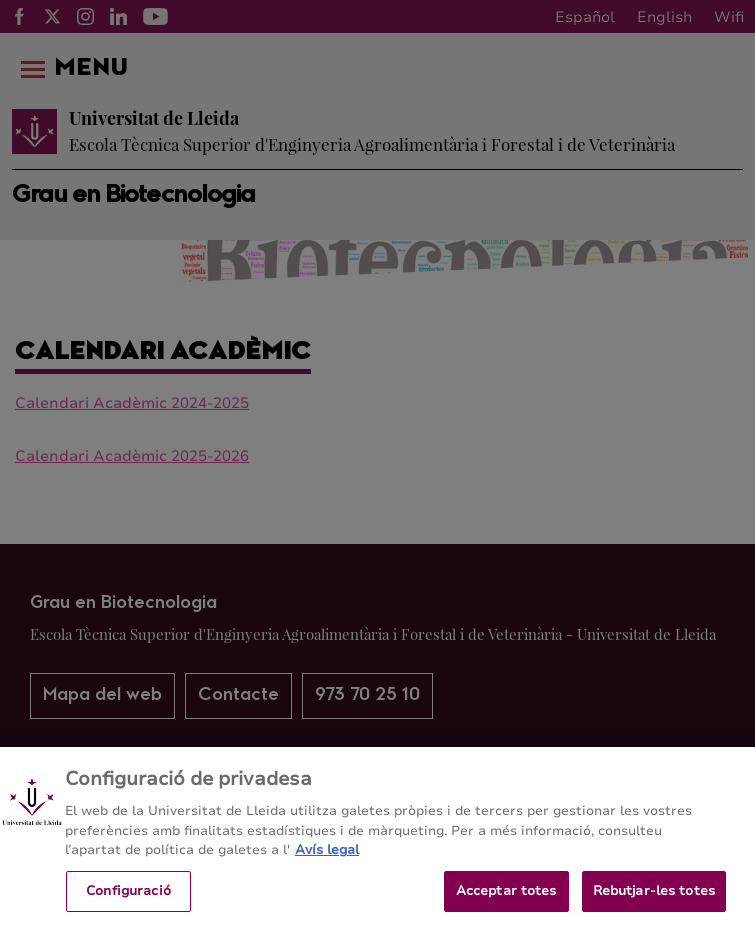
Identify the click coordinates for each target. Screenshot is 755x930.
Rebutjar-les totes (654, 906)
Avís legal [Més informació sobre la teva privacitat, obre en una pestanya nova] (327, 866)
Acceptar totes (506, 906)
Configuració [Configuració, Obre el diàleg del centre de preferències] (128, 906)
